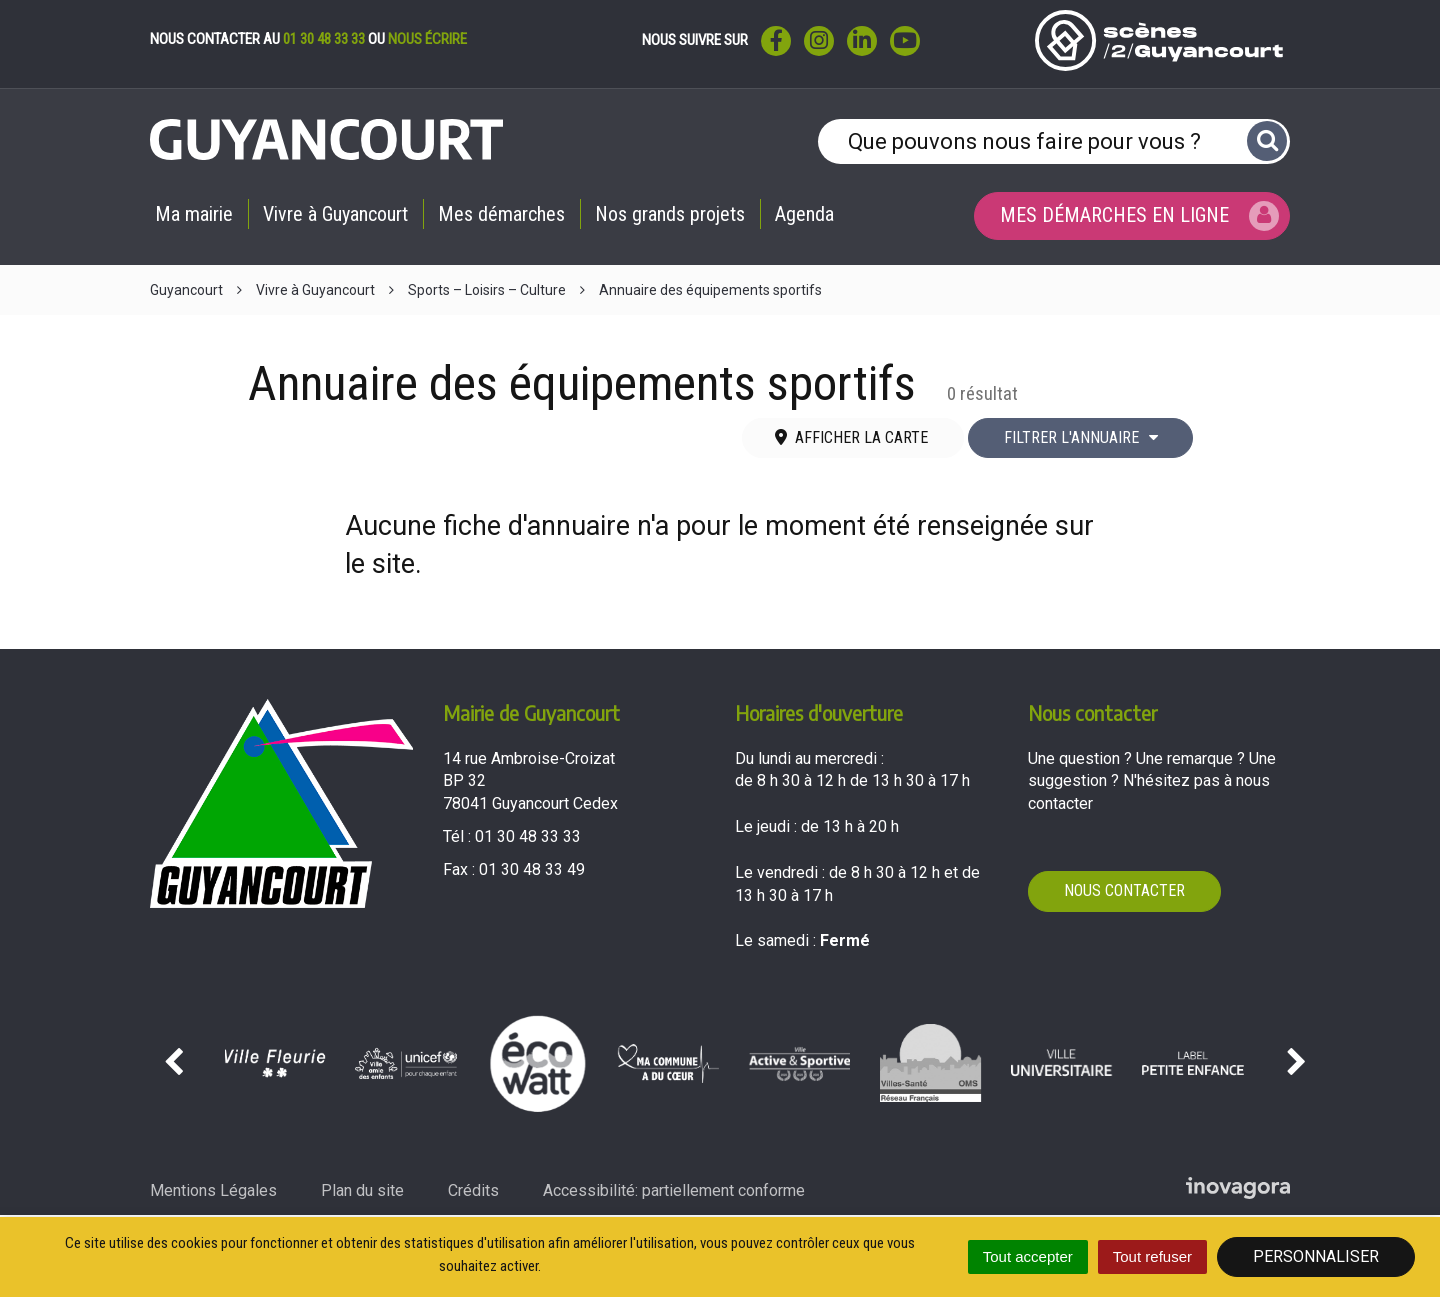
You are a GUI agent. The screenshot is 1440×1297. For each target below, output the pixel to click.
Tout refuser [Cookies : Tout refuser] (1152, 1256)
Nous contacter (1124, 890)
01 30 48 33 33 (324, 39)
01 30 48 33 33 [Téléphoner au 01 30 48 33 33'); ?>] (528, 836)
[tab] (853, 438)
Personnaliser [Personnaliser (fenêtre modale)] (1316, 1256)
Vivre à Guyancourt (335, 214)
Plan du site (362, 1190)
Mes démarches (501, 214)
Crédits (473, 1190)
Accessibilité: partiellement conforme (674, 1190)
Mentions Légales (213, 1190)
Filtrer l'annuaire (1081, 437)
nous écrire (427, 39)
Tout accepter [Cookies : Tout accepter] (1028, 1256)
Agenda (804, 214)
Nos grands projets (670, 214)
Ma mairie (194, 214)
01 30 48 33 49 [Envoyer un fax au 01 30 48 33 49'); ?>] (532, 869)
